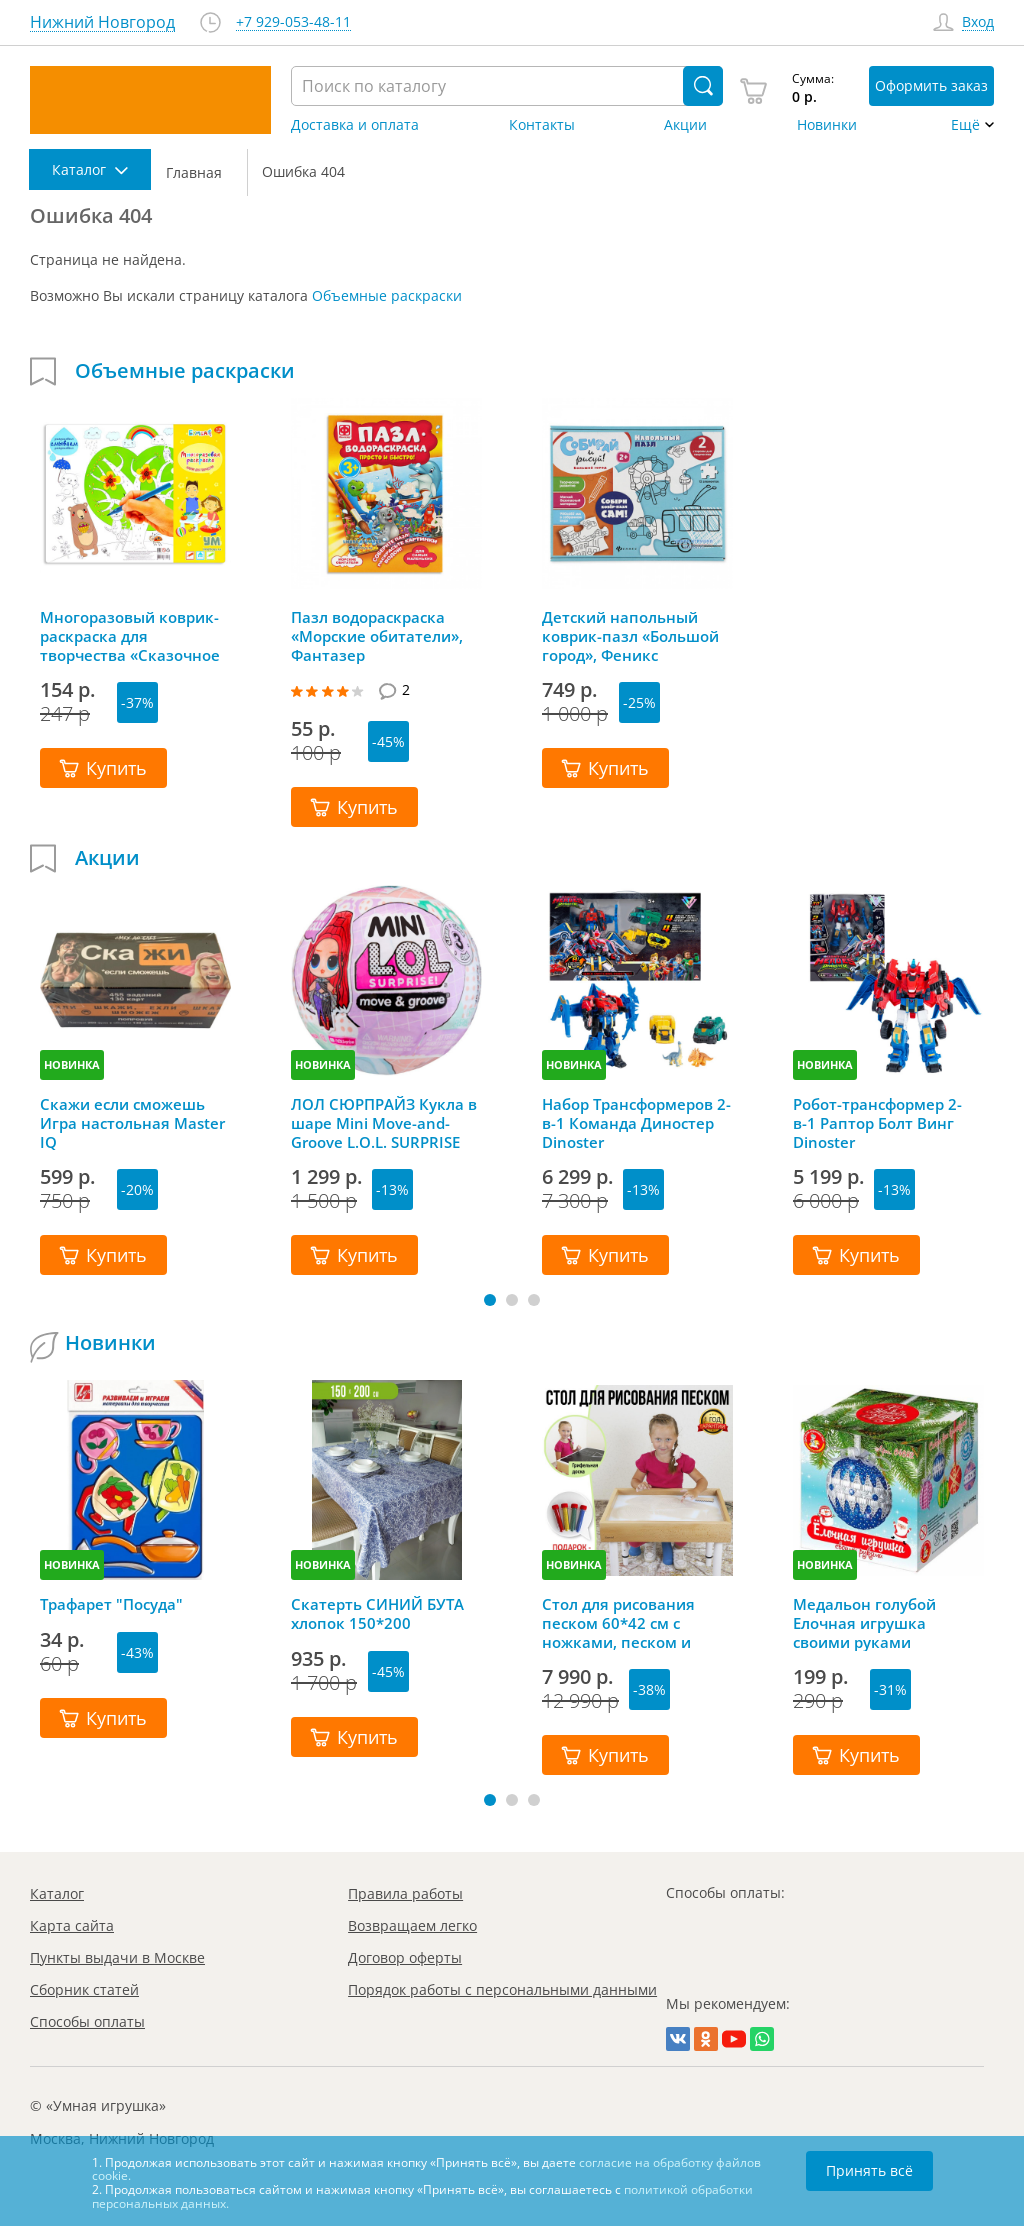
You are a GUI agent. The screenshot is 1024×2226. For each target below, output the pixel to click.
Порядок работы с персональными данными (502, 1989)
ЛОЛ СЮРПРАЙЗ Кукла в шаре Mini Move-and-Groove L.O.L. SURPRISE (384, 1123)
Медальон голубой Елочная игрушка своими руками (864, 1623)
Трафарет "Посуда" (111, 1604)
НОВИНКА (72, 1064)
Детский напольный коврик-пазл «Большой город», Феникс (630, 636)
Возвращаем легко (412, 1925)
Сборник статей (84, 1989)
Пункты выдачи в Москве (117, 1957)
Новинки (827, 125)
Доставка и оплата (355, 125)
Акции (685, 125)
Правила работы (405, 1893)
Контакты (542, 125)
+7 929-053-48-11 (293, 22)
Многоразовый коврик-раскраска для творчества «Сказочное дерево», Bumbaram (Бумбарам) (130, 636)
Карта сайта (72, 1925)
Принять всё (869, 2170)
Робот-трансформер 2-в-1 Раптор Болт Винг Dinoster (877, 1123)
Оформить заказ (931, 85)
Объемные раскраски (387, 295)
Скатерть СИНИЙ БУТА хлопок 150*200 (377, 1614)
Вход (978, 22)
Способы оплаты (87, 2021)
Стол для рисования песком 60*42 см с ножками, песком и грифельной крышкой (626, 1623)
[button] (490, 1300)
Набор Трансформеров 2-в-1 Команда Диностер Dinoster (636, 1123)
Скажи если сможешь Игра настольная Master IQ (132, 1123)
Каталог (57, 1893)
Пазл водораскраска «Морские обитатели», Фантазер (377, 636)
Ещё (965, 125)
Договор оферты (405, 1957)
